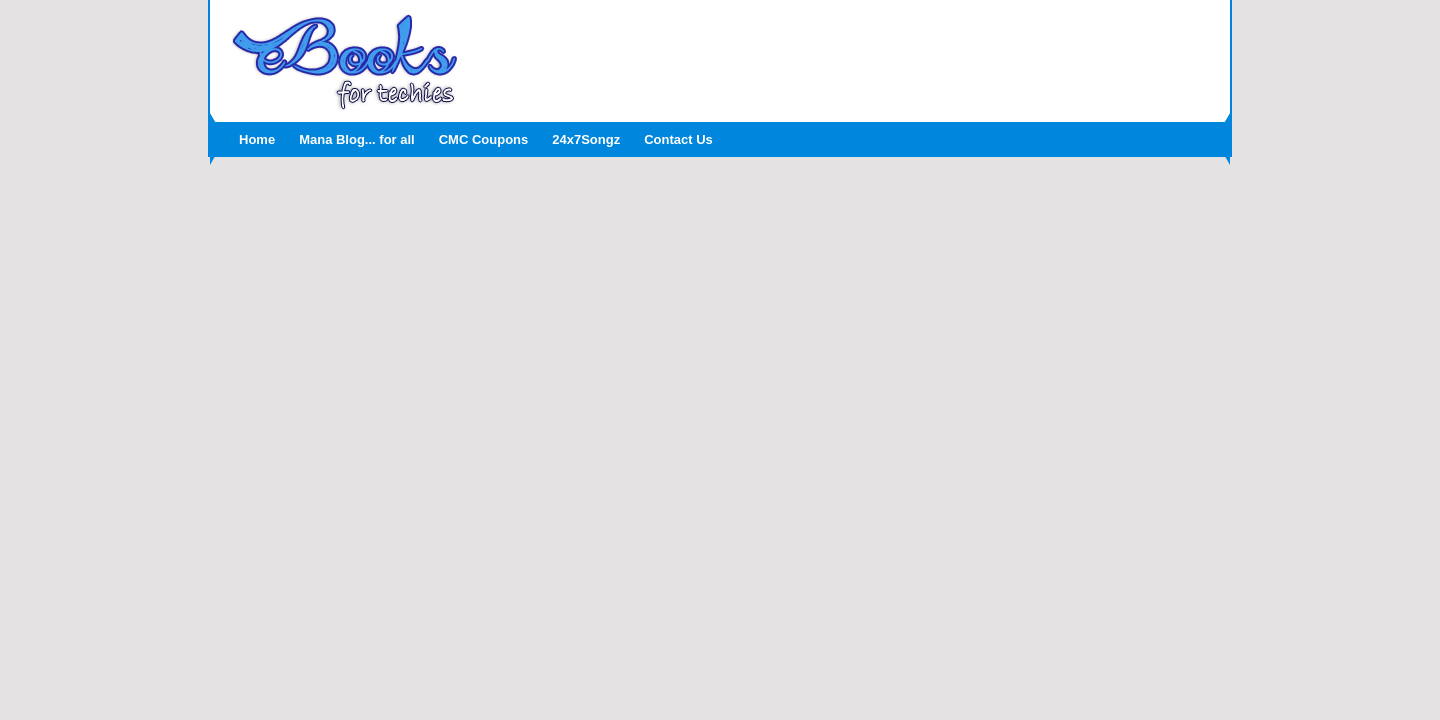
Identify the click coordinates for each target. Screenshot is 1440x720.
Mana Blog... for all (357, 139)
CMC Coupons (484, 139)
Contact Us (678, 139)
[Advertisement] (845, 55)
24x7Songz (586, 139)
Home (257, 139)
